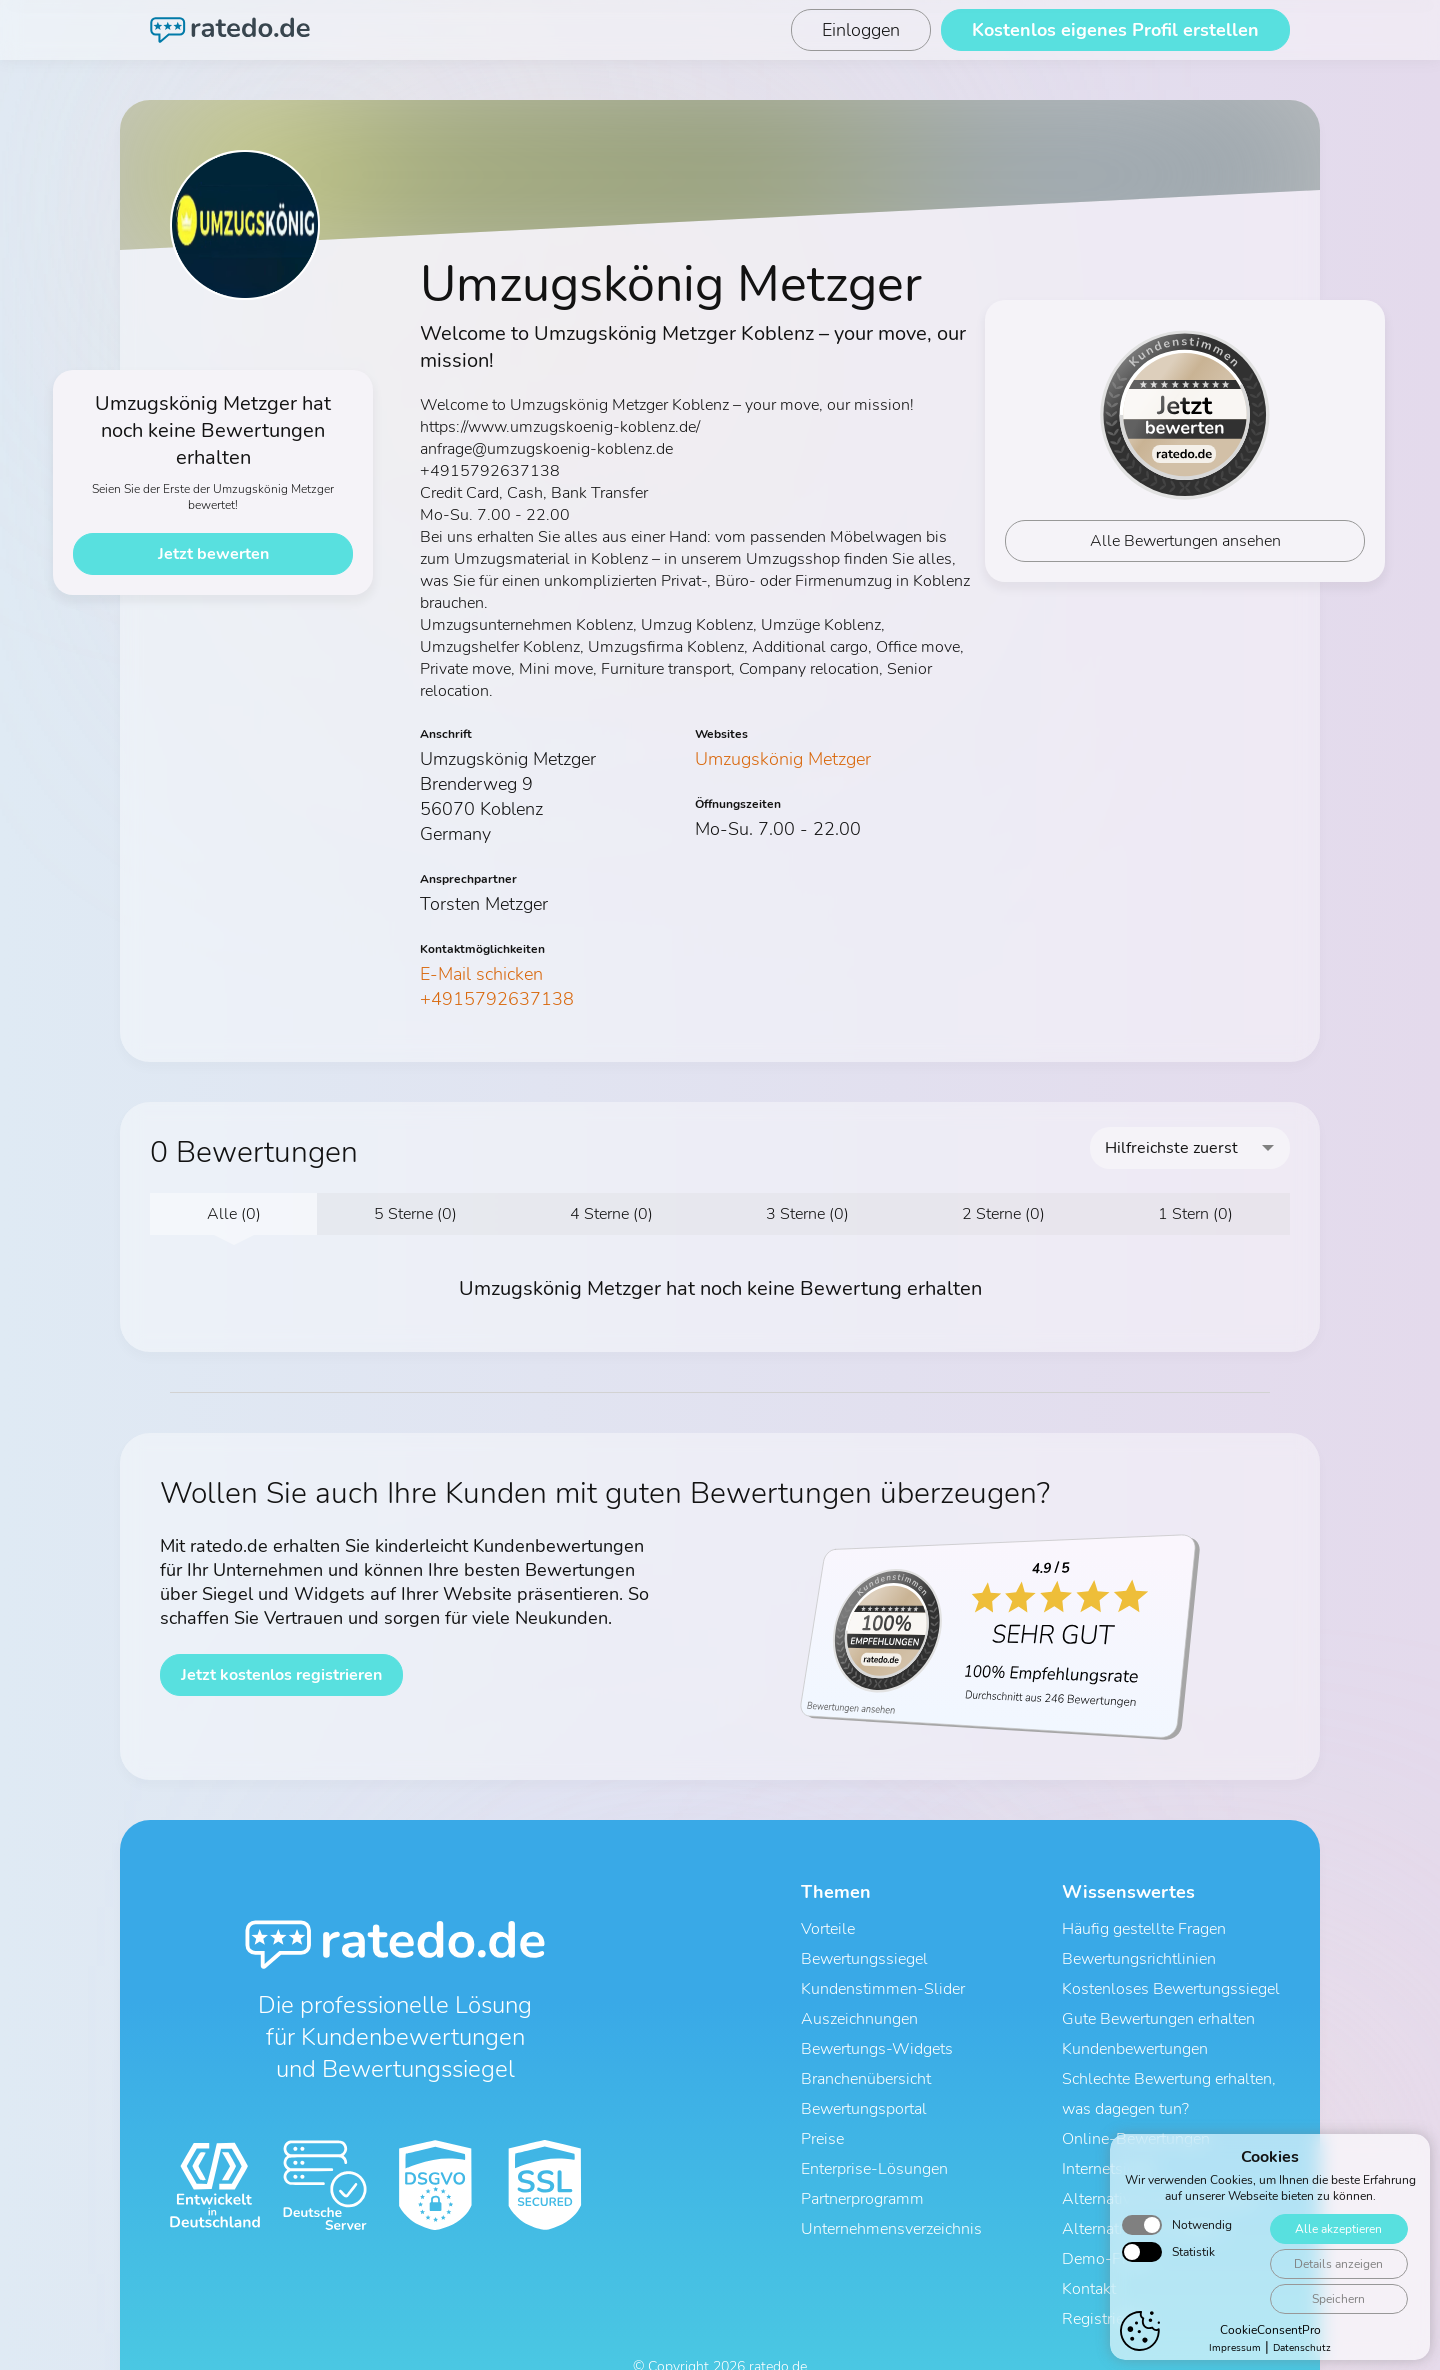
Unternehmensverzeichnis (891, 2187)
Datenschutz (700, 2337)
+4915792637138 (497, 999)
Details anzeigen (1335, 2301)
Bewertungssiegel (864, 1953)
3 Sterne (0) (807, 1214)
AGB (635, 2337)
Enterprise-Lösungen (874, 2135)
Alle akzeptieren (1335, 2266)
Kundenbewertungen (1135, 2031)
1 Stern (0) (1195, 1214)
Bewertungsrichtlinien (1139, 1953)
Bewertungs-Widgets (877, 2031)
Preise (822, 2109)
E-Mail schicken (481, 974)
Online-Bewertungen (1136, 2109)
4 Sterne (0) (611, 1214)
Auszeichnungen (859, 2005)
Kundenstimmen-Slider (883, 1979)
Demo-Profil (1106, 2213)
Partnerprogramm (862, 2161)
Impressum (785, 2337)
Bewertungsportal (864, 2083)
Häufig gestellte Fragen (1144, 1927)
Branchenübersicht (866, 2057)
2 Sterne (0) (1003, 1214)
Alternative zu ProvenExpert (1159, 2161)
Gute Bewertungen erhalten (1158, 2005)
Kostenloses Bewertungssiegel (1171, 1979)
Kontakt (1089, 2239)
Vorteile (828, 1927)
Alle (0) (234, 1214)
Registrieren (1104, 2265)
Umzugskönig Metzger (783, 759)
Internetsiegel (1109, 2135)
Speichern (1335, 2336)
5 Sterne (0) (415, 1214)
